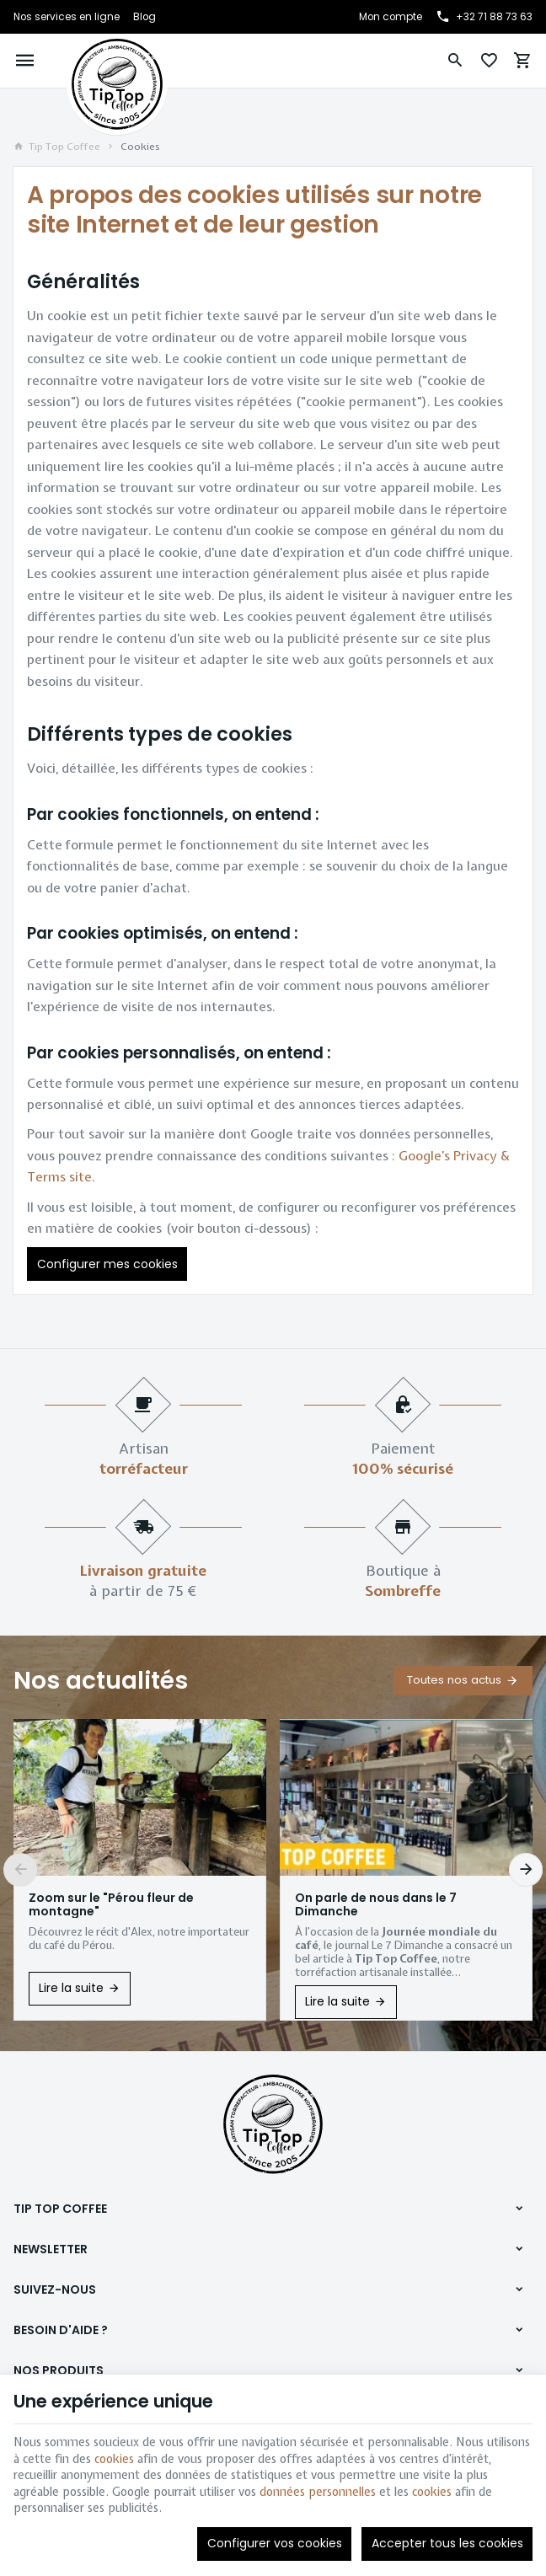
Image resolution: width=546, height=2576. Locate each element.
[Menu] (25, 61)
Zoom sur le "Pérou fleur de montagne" (111, 1904)
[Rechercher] (455, 61)
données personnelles (318, 2491)
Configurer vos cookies (274, 2543)
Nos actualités (100, 1680)
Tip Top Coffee (56, 146)
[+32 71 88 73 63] (484, 17)
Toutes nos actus (454, 1680)
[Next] (526, 1870)
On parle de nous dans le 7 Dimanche (376, 1904)
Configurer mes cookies (107, 1264)
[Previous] (20, 1870)
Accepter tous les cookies (447, 2543)
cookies (114, 2458)
